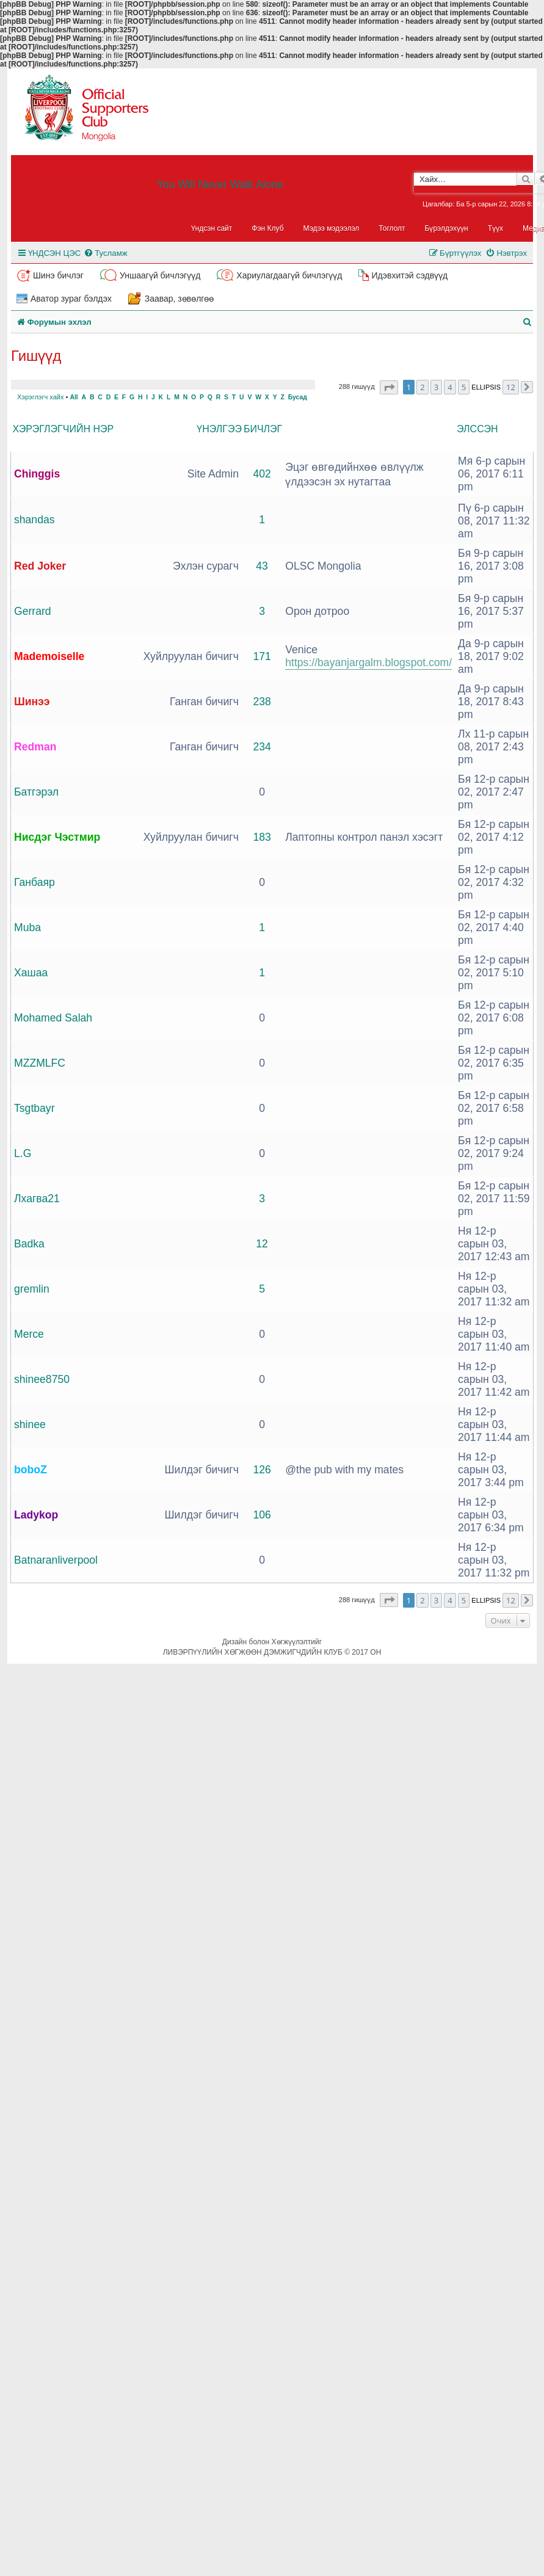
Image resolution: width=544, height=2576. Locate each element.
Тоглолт (392, 228)
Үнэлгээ (219, 429)
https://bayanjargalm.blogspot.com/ (368, 662)
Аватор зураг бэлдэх (71, 298)
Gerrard (32, 611)
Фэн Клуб (267, 228)
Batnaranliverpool (56, 1560)
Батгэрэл (36, 792)
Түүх (495, 228)
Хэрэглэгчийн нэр (63, 429)
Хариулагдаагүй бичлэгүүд (289, 275)
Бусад (297, 397)
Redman (35, 747)
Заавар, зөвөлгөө (179, 298)
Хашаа (31, 973)
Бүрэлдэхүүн (446, 228)
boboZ (30, 1470)
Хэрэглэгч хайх (40, 397)
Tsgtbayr (34, 1108)
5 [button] (464, 387)
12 (262, 1244)
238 (261, 701)
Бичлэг (263, 429)
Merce (29, 1334)
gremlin (31, 1289)
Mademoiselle (49, 656)
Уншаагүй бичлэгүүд (160, 275)
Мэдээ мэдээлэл (331, 228)
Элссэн (477, 429)
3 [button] (436, 387)
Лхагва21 (37, 1198)
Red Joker (40, 566)
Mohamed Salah (53, 1018)
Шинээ (32, 701)
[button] (389, 387)
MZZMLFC (39, 1063)
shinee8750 (42, 1379)
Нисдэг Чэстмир (57, 837)
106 (261, 1515)
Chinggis (37, 474)
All (74, 397)
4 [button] (450, 387)
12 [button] (510, 387)
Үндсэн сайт (212, 228)
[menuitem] (105, 253)
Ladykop (36, 1515)
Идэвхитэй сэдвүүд (409, 275)
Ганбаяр (34, 882)
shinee (30, 1424)
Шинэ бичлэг (58, 275)
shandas (34, 519)
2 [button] (422, 387)
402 (261, 474)
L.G (22, 1153)
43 (262, 566)
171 (261, 656)
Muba (27, 927)
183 (261, 837)
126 (261, 1470)
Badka (29, 1244)
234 (261, 747)
